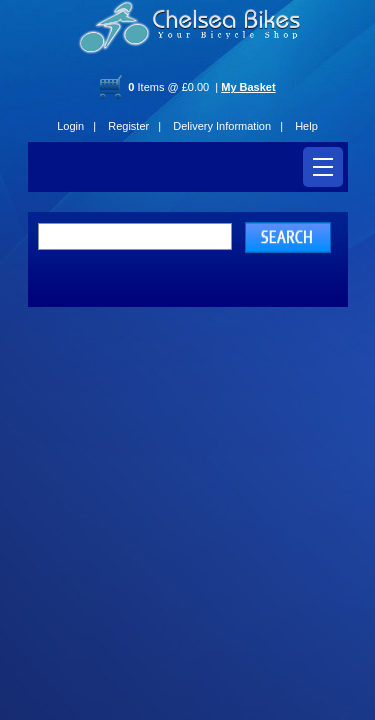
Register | (134, 126)
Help (306, 126)
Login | (76, 126)
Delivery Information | (228, 126)
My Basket (248, 87)
